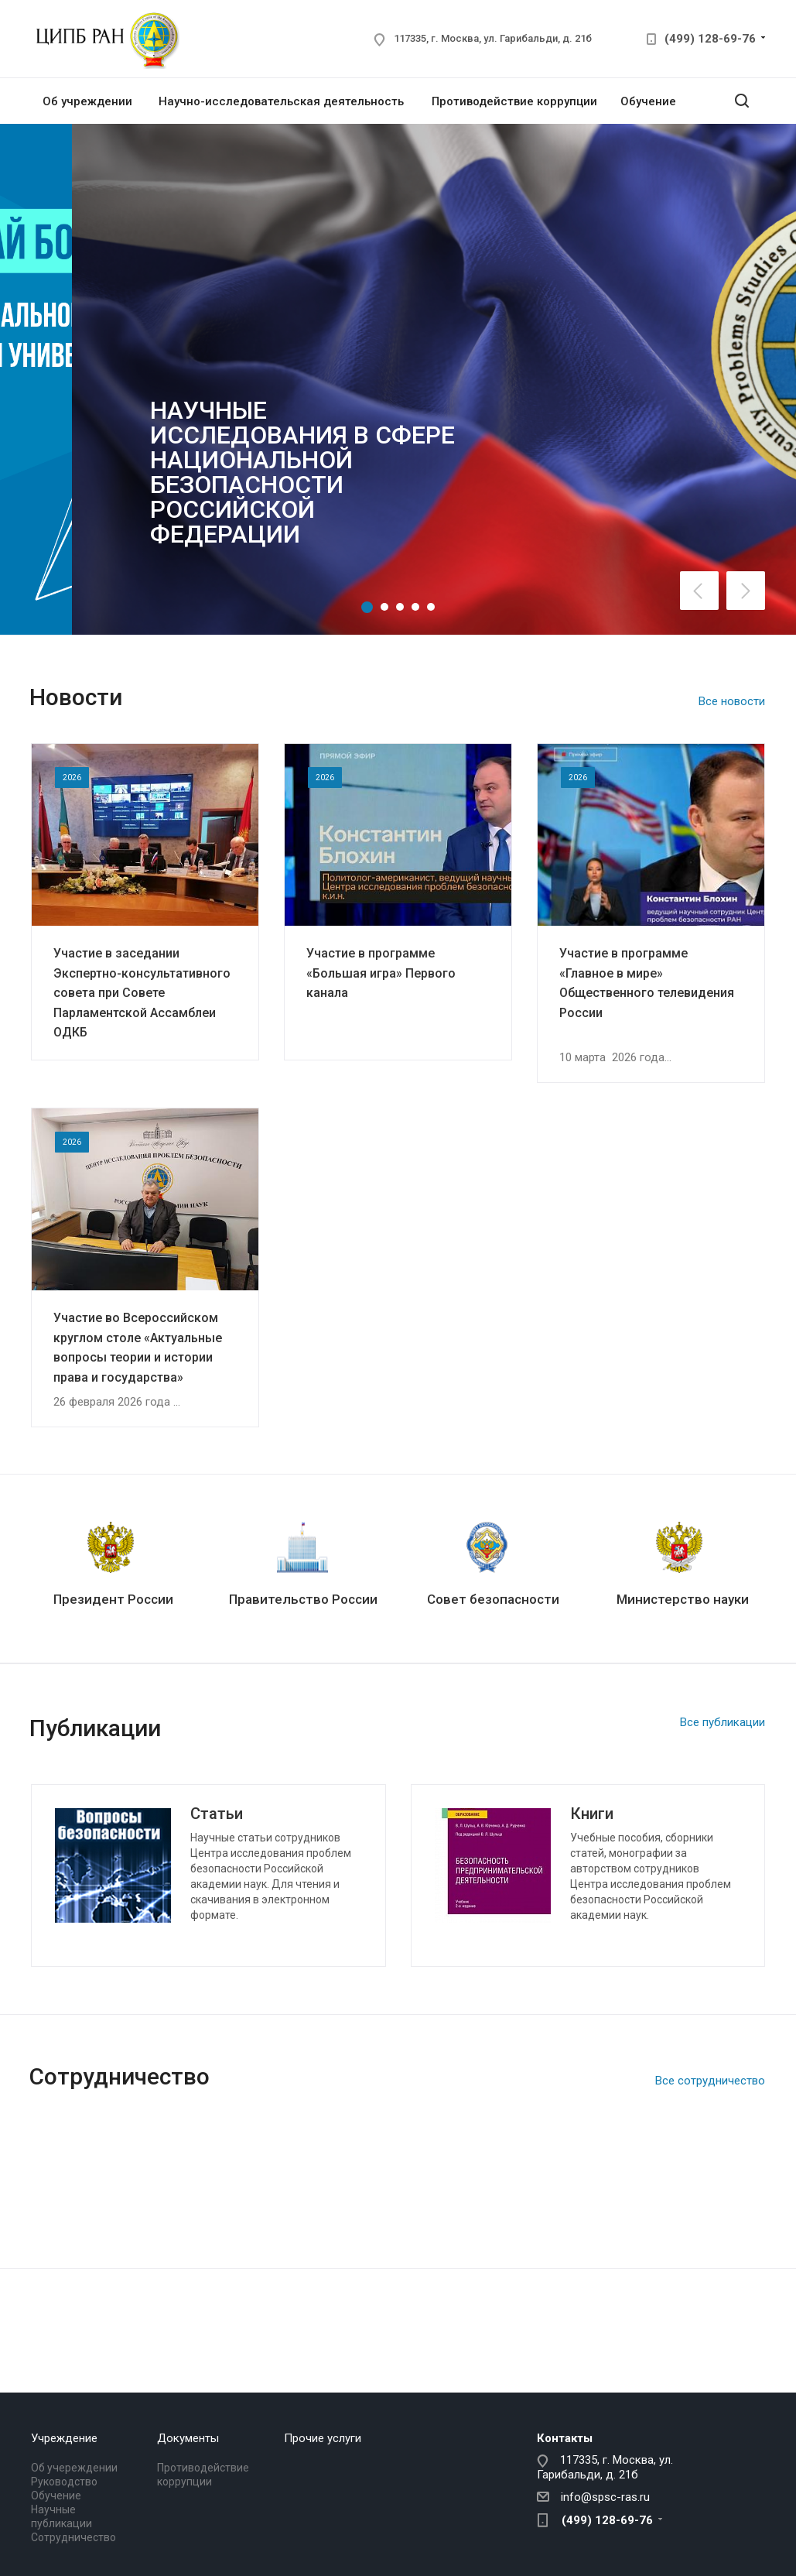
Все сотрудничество (710, 2081)
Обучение (648, 101)
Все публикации (722, 1722)
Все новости (732, 701)
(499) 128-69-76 (710, 39)
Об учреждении (87, 101)
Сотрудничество (73, 2537)
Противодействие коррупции (514, 101)
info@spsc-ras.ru (605, 2497)
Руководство (64, 2481)
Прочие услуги (322, 2438)
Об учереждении (74, 2467)
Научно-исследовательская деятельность (281, 101)
